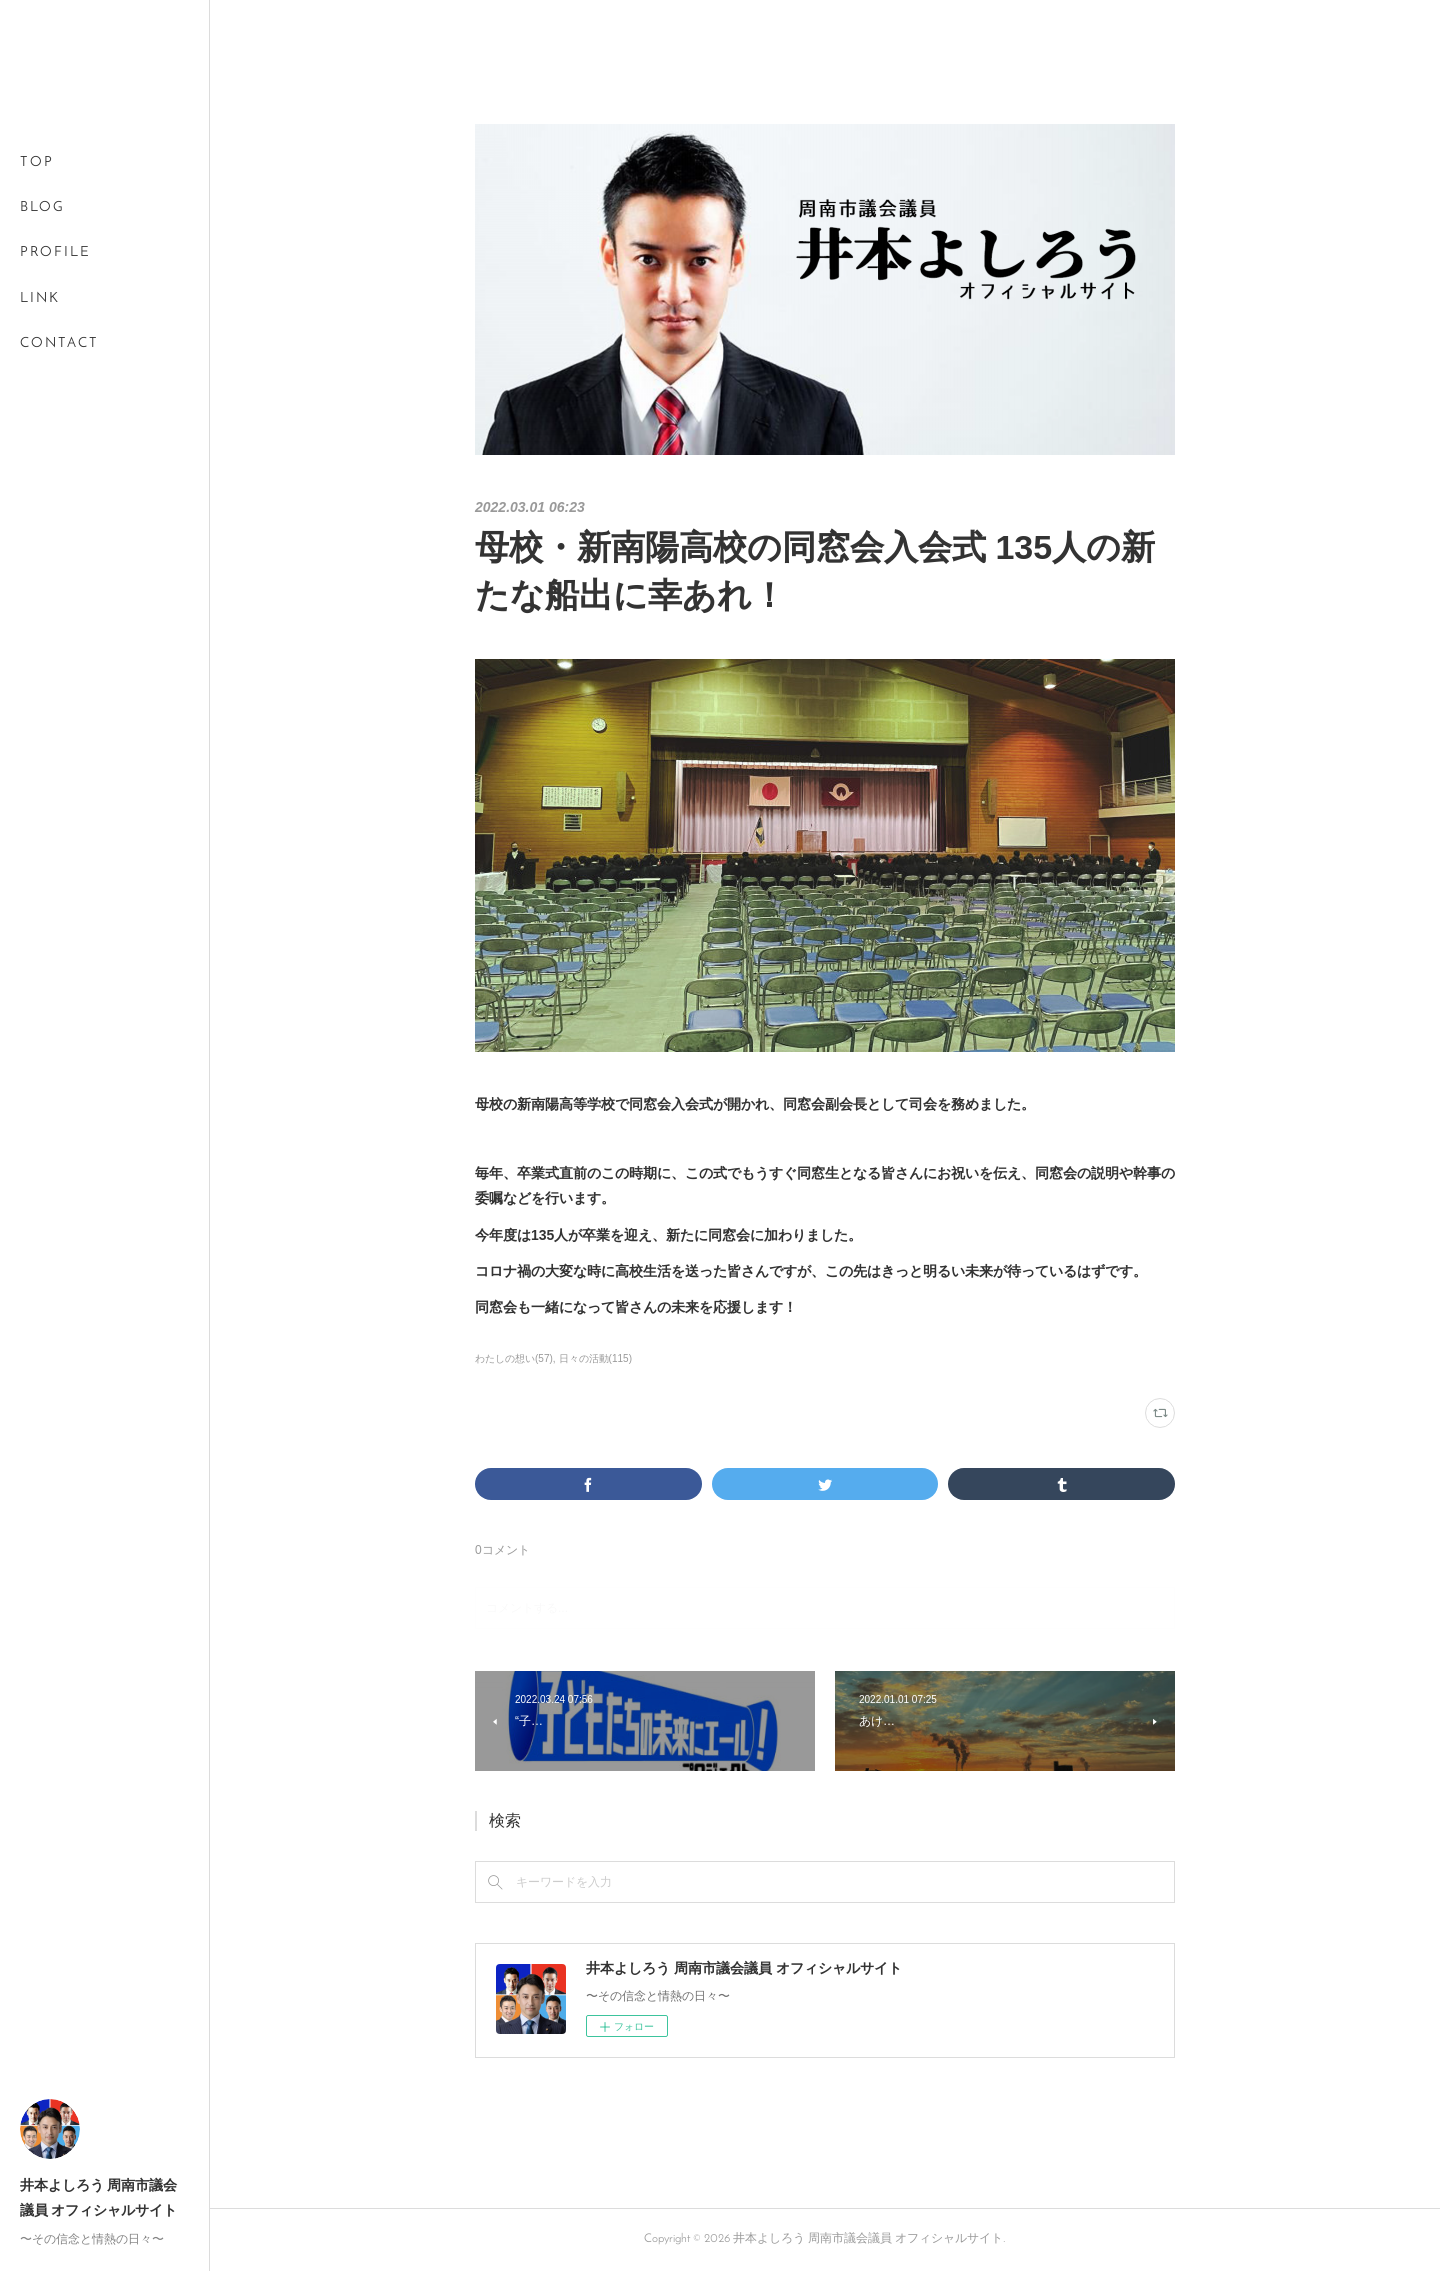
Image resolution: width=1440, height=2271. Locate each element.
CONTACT (59, 343)
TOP (37, 162)
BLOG (42, 207)
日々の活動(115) (595, 1358)
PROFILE (55, 252)
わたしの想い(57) (514, 1358)
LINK (40, 298)
